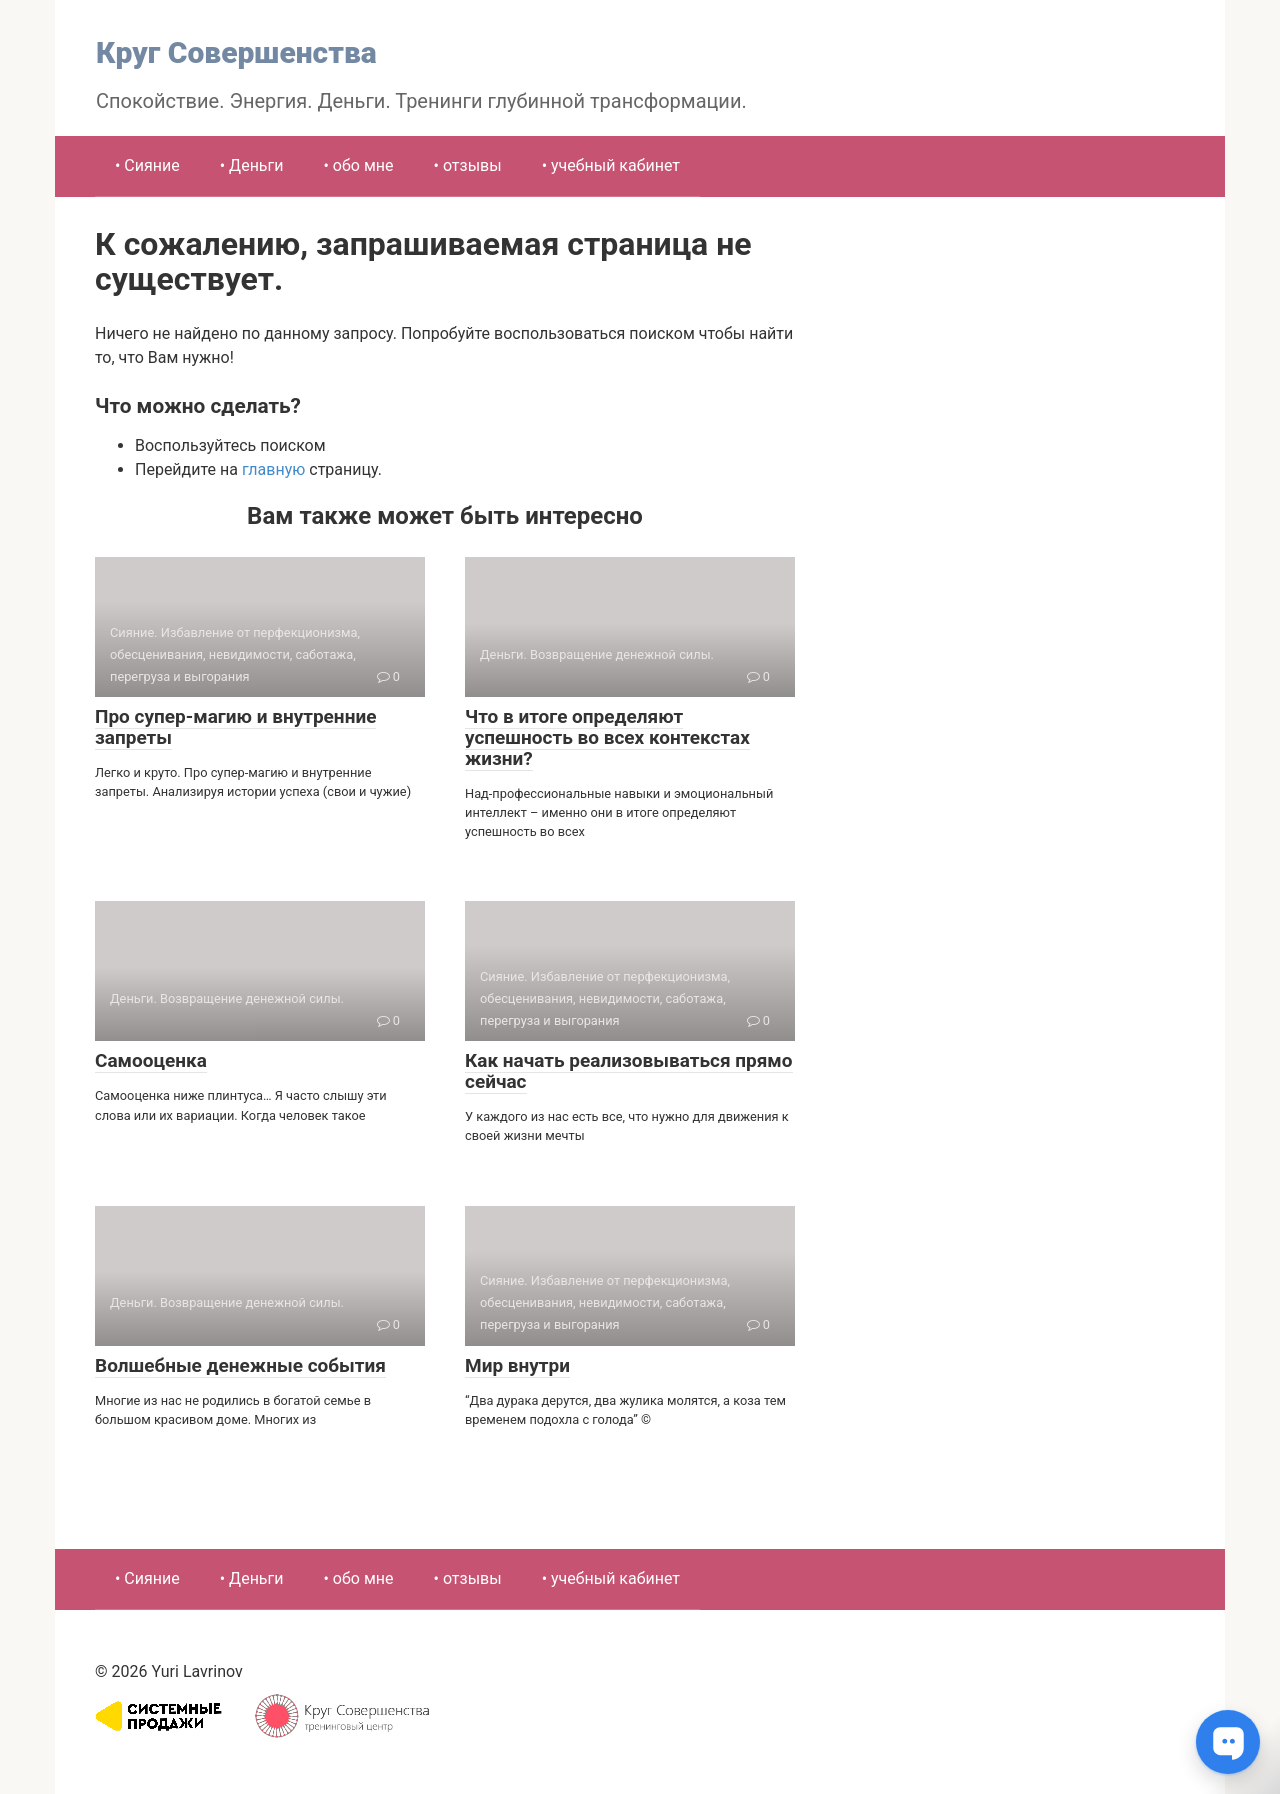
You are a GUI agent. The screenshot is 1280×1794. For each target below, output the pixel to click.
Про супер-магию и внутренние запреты (235, 727)
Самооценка (151, 1060)
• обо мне (359, 165)
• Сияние (147, 165)
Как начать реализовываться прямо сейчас (629, 1071)
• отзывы (468, 165)
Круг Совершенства (236, 52)
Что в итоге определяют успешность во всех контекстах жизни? (607, 737)
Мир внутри (517, 1365)
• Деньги (252, 165)
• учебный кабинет (611, 165)
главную (273, 469)
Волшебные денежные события (240, 1365)
